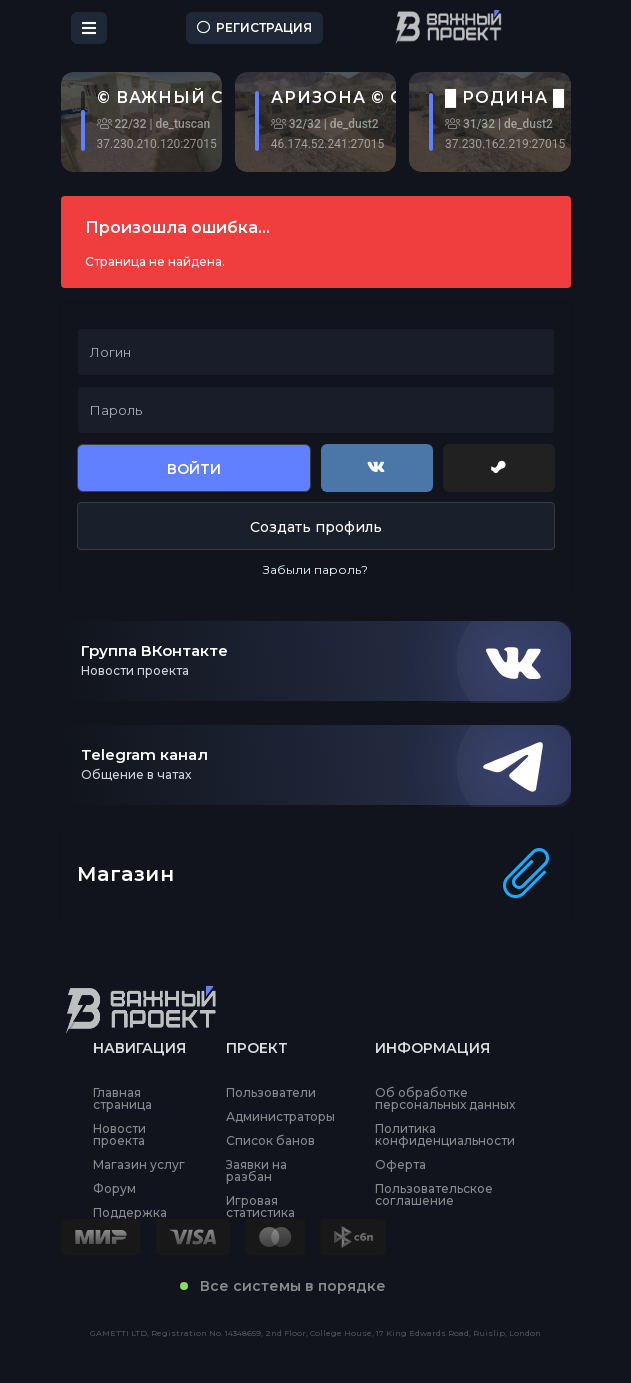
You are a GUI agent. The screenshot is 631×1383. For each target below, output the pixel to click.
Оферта (400, 1165)
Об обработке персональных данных (445, 1099)
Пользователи (271, 1093)
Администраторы (280, 1117)
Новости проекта (119, 1135)
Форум (114, 1189)
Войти (194, 469)
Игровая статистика (260, 1207)
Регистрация (254, 27)
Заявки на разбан (256, 1171)
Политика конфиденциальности (445, 1135)
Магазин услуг (139, 1165)
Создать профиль (316, 527)
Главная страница (122, 1099)
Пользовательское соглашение (434, 1195)
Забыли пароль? (315, 569)
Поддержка (130, 1213)
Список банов (270, 1141)
